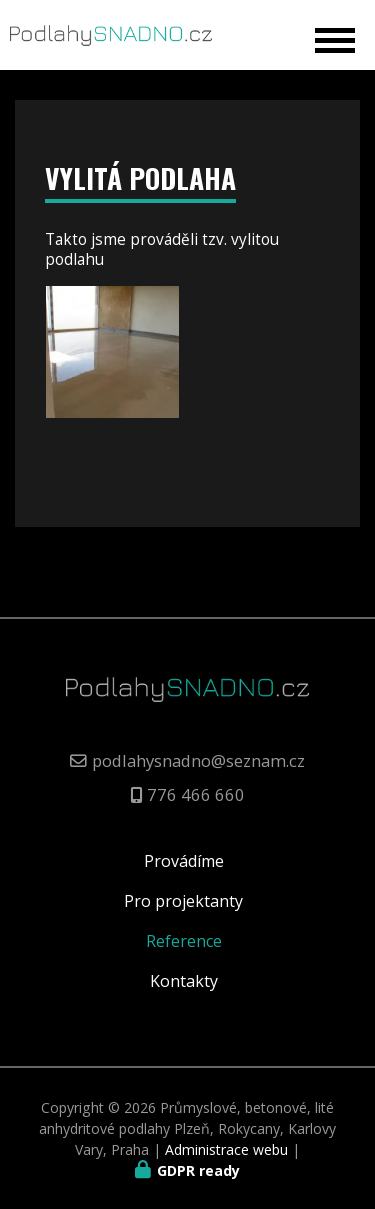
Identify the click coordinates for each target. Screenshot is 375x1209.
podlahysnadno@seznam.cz (198, 760)
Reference (184, 941)
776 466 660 (196, 794)
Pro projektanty (183, 901)
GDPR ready (198, 1170)
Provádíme (184, 861)
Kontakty (184, 981)
